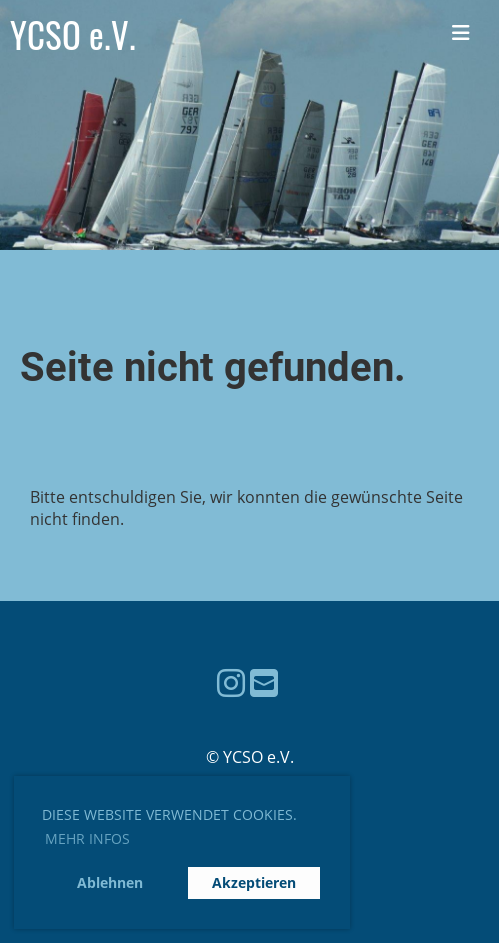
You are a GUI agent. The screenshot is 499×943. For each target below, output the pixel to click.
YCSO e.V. (73, 34)
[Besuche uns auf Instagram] (231, 682)
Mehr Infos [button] (87, 838)
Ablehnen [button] (110, 882)
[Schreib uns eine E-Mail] (264, 682)
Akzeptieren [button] (254, 882)
